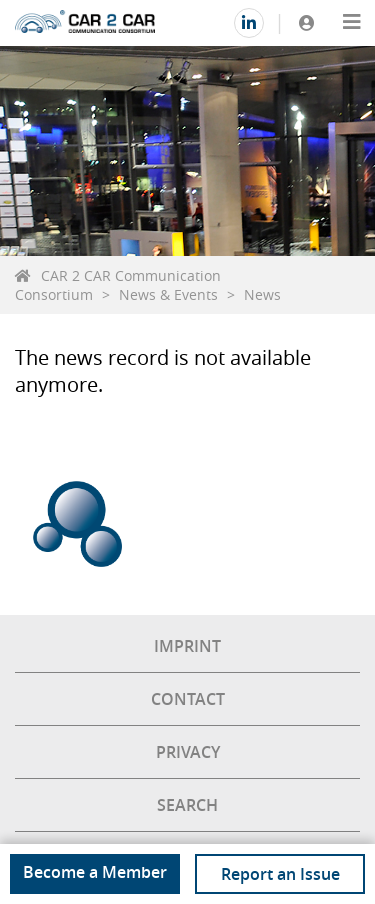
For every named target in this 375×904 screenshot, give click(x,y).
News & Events (168, 294)
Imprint (187, 646)
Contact (188, 699)
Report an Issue (280, 874)
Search (187, 805)
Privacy (188, 752)
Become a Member (95, 872)
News (262, 294)
